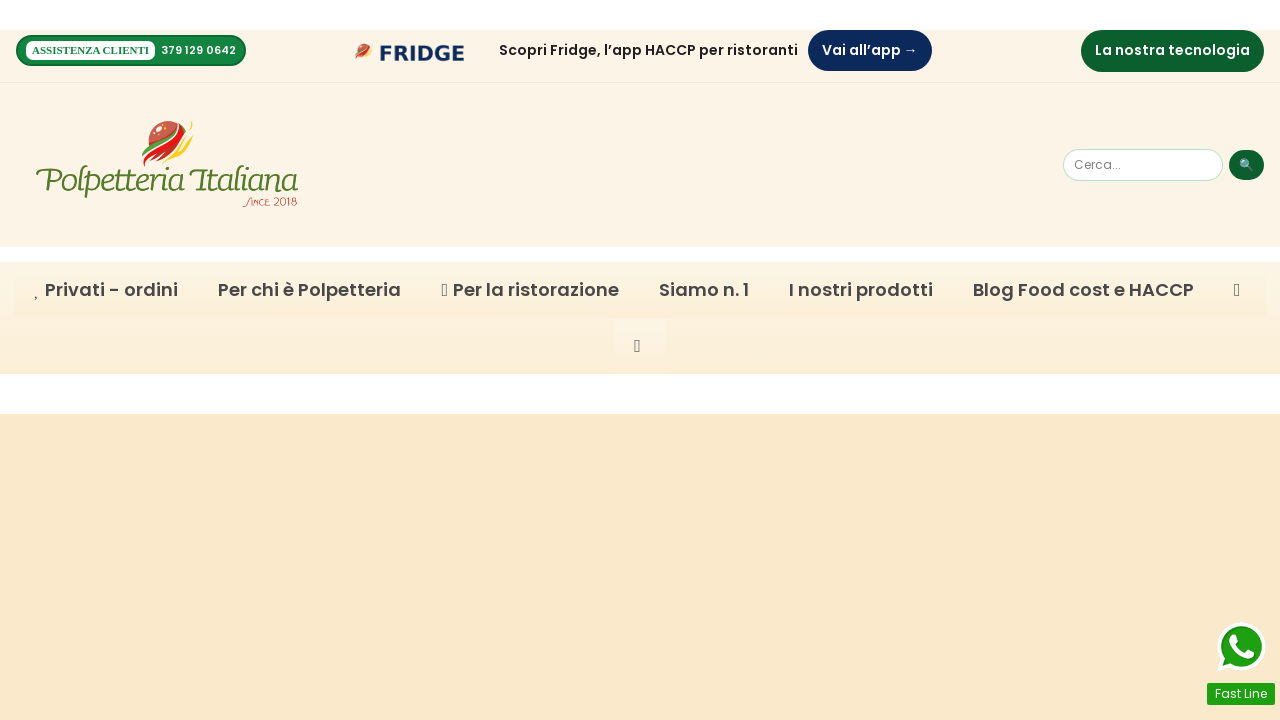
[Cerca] (1143, 164)
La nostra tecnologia (1172, 50)
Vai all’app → (870, 50)
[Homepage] (167, 164)
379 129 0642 (198, 50)
